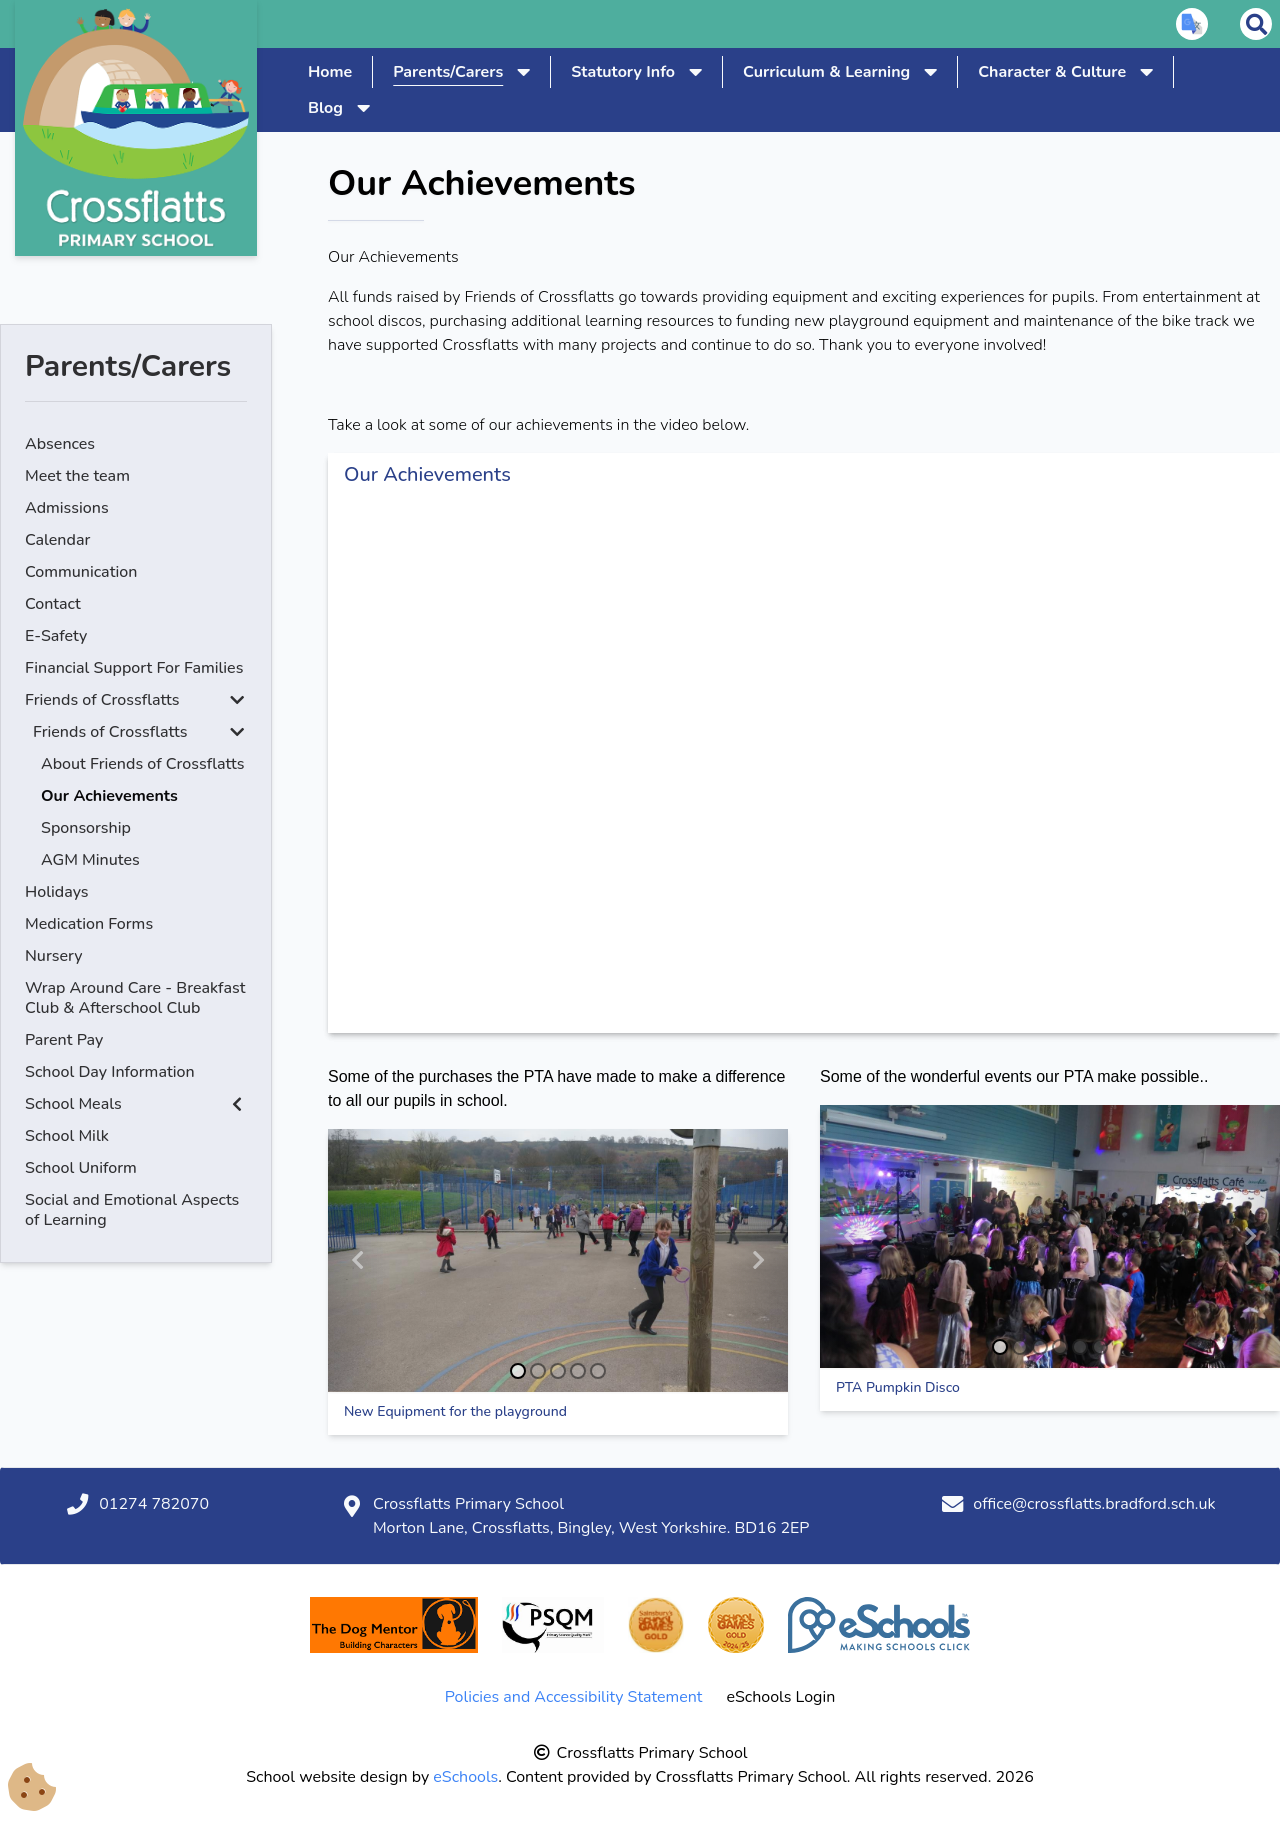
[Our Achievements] (804, 765)
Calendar (57, 540)
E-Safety (56, 636)
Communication (81, 572)
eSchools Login (780, 1697)
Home (330, 72)
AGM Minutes (90, 860)
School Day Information (110, 1072)
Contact (53, 604)
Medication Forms (89, 924)
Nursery (54, 956)
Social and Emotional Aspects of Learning (132, 1210)
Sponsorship (86, 828)
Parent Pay (64, 1040)
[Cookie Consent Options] (32, 1788)
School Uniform (81, 1168)
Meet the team (77, 476)
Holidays (56, 892)
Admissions (67, 508)
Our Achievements (109, 796)
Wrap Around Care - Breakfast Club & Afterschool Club (135, 998)
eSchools (465, 1777)
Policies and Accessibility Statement (574, 1697)
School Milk (67, 1136)
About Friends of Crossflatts (142, 764)
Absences (60, 444)
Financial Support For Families (134, 668)
